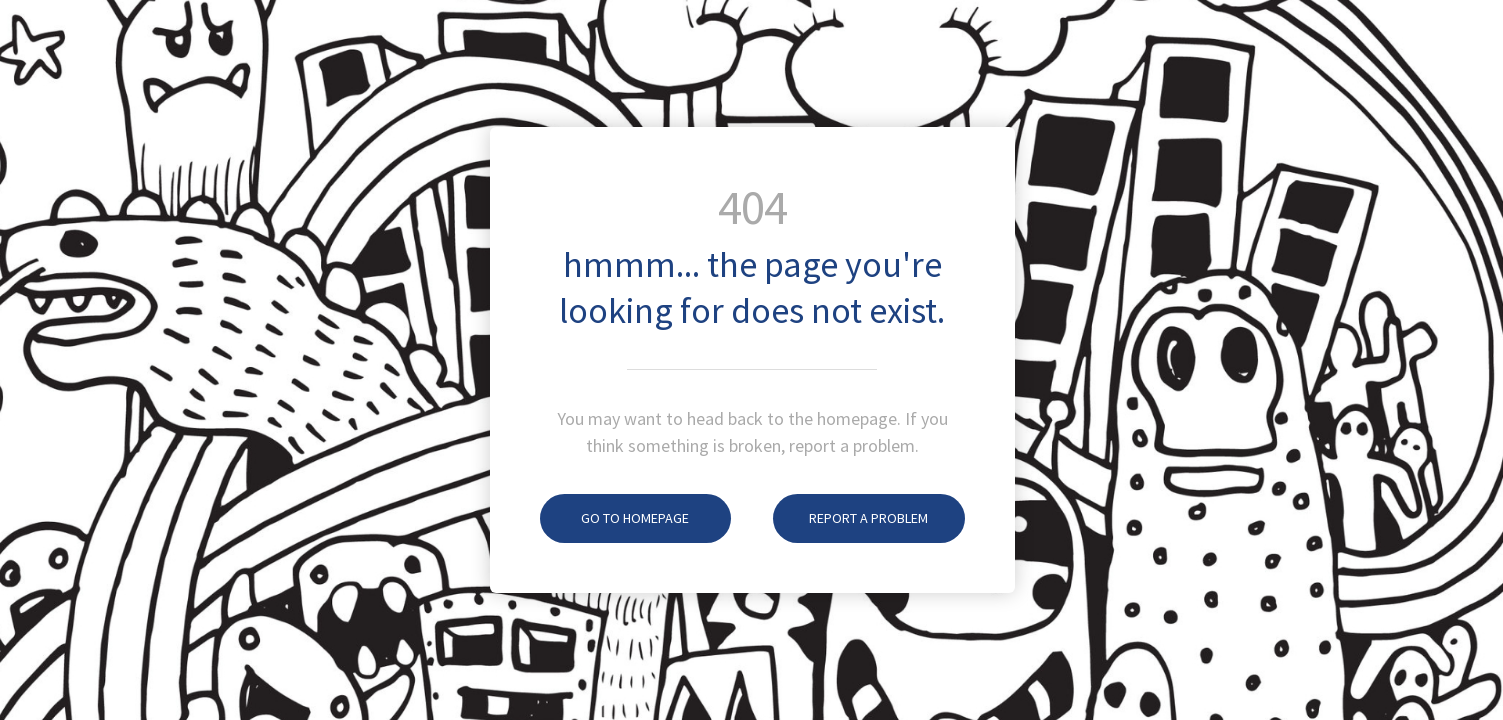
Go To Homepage (615, 518)
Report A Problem (850, 518)
